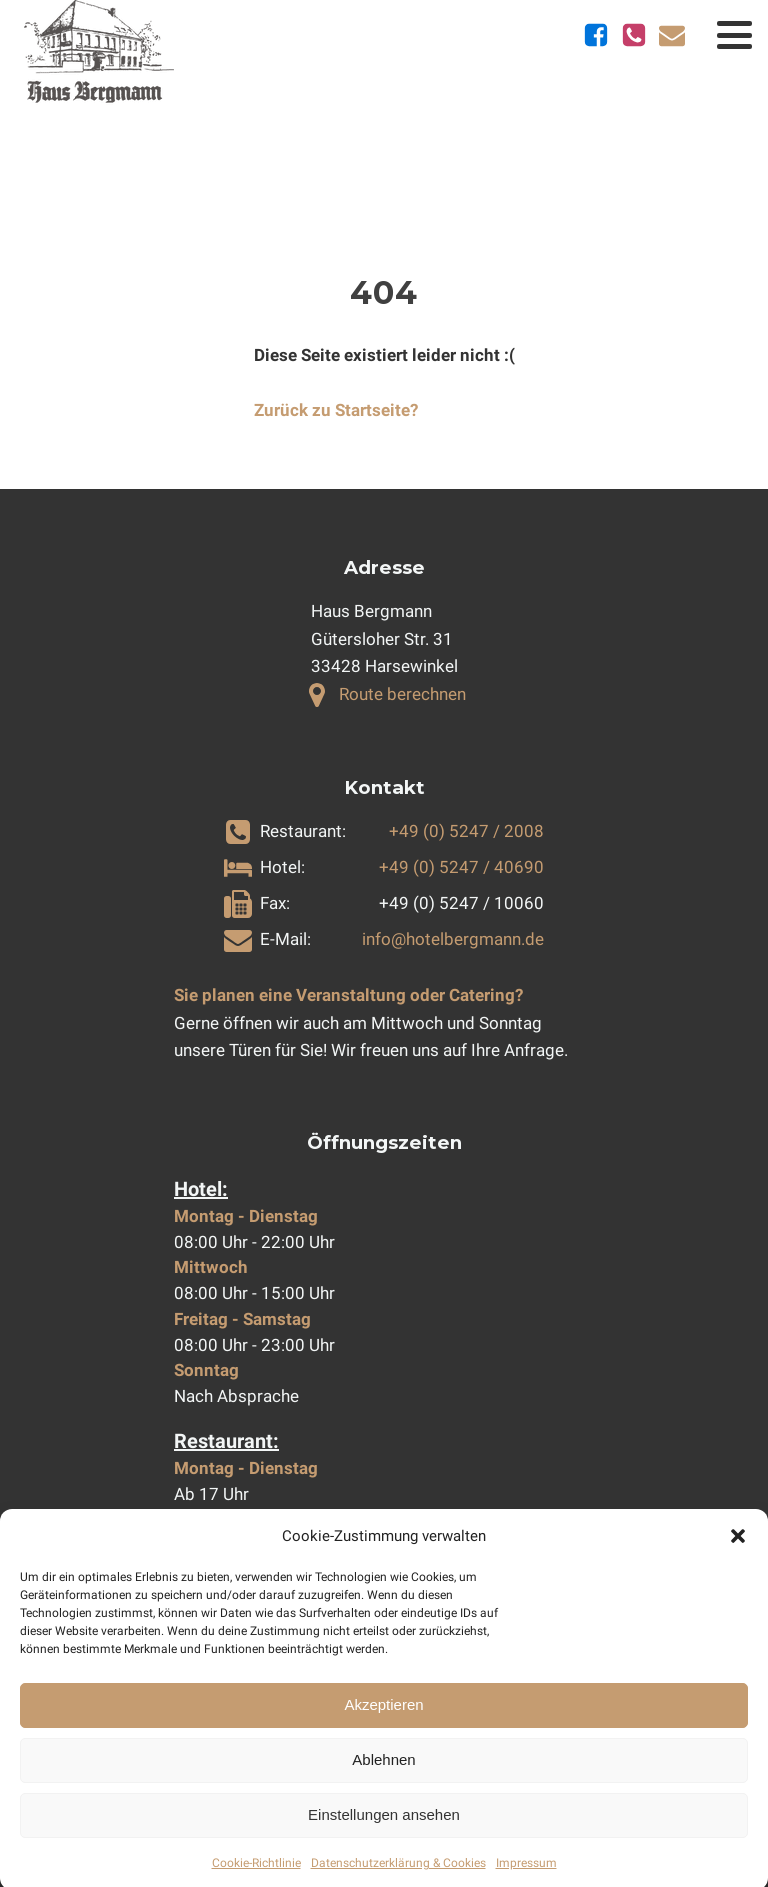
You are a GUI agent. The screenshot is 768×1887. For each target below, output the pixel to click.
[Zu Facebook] (596, 35)
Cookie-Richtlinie (256, 1879)
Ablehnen (383, 1775)
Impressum (526, 1879)
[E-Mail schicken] (672, 35)
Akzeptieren (383, 1720)
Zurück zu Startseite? (336, 410)
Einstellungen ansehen (384, 1830)
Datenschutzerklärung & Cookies (398, 1879)
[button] (738, 1552)
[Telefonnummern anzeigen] (634, 35)
